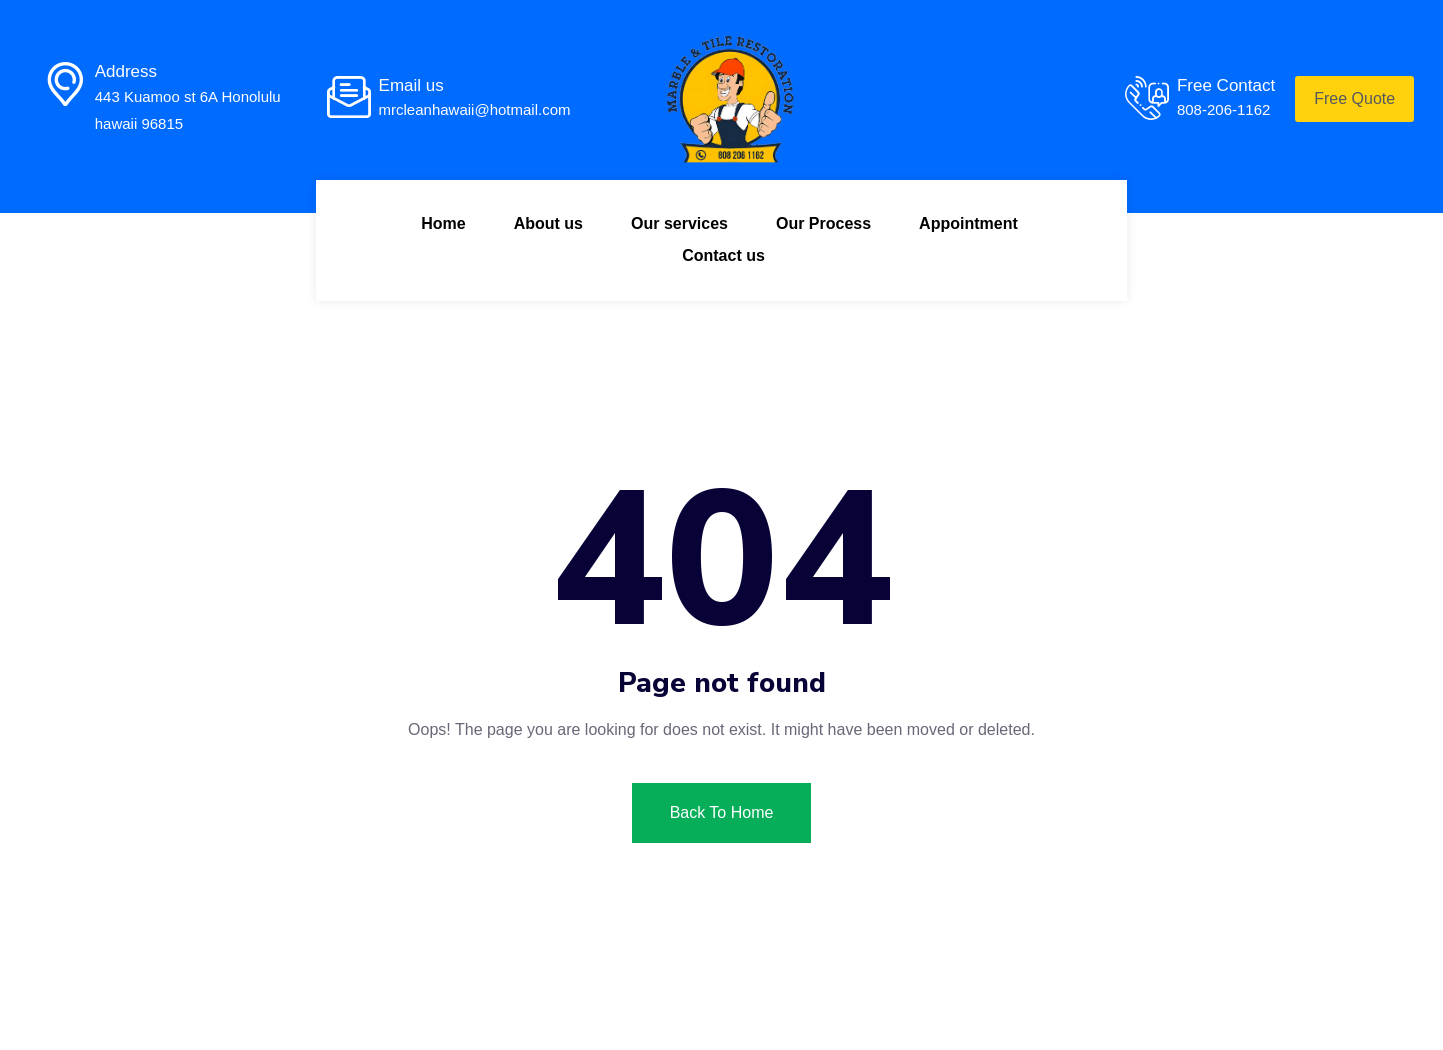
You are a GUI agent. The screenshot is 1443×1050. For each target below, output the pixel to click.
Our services (679, 223)
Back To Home (722, 812)
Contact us (723, 255)
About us (548, 223)
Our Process (823, 223)
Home (443, 223)
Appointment (968, 223)
